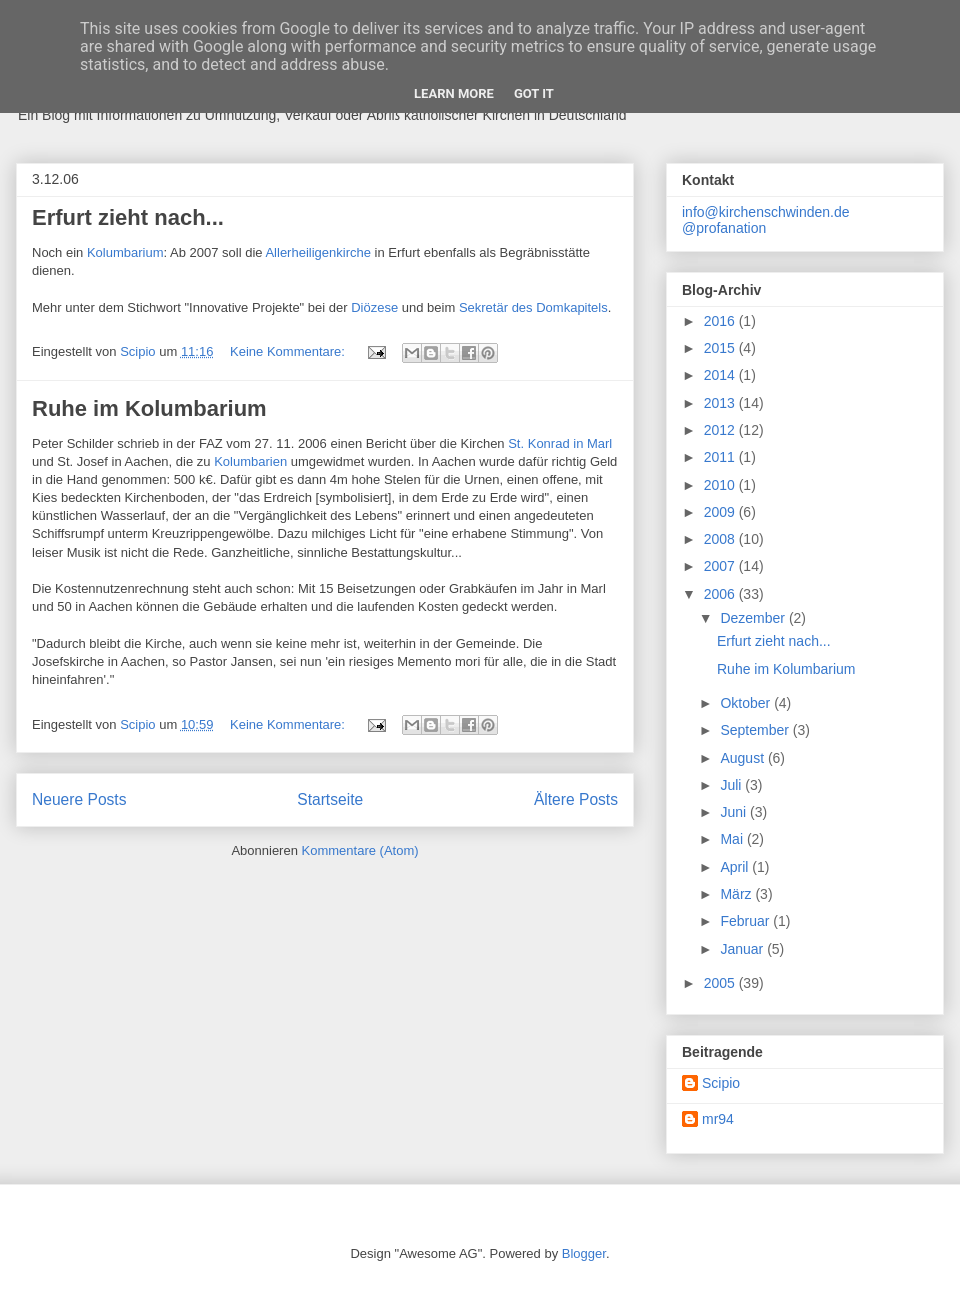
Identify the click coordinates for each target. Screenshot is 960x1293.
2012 (721, 430)
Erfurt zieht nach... (128, 217)
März (737, 894)
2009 (721, 512)
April (736, 867)
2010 (721, 485)
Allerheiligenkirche (319, 252)
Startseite (330, 799)
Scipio (721, 1083)
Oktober (747, 703)
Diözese (376, 307)
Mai (733, 839)
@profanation (724, 228)
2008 (721, 539)
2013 (721, 403)
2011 (721, 457)
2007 (721, 566)
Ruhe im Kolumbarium (149, 408)
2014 (721, 375)
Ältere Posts (576, 799)
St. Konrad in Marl (560, 443)
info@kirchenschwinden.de (766, 212)
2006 (721, 594)
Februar (746, 921)
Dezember (754, 618)
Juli (732, 785)
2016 (721, 321)
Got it (534, 93)
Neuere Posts (79, 799)
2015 (721, 348)
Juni (735, 812)
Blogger (584, 1253)
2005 (721, 983)
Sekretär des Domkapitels (533, 307)
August (743, 758)
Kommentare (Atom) (360, 850)
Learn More (454, 93)
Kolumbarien (252, 461)
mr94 (718, 1119)
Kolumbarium (125, 252)
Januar (743, 949)
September (756, 730)
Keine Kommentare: (289, 351)
